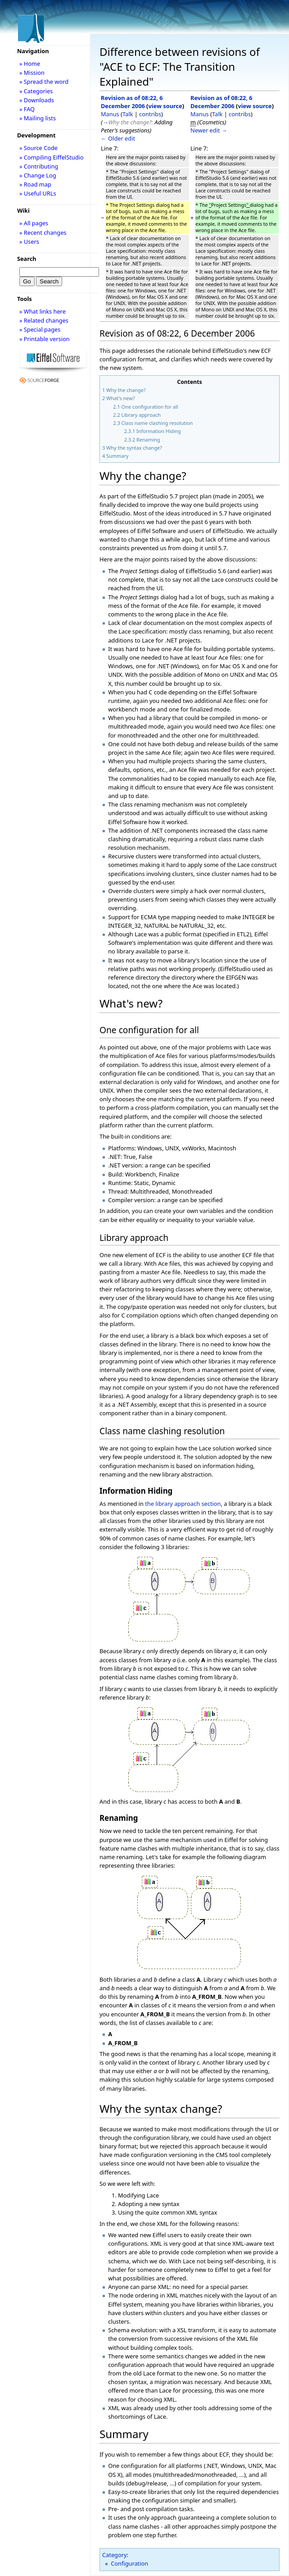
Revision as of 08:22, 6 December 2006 (132, 102)
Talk (127, 114)
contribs (150, 114)
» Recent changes (43, 232)
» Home (29, 63)
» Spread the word (43, 82)
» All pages (33, 223)
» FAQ (27, 109)
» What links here (42, 311)
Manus (110, 114)
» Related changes (43, 320)
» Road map (35, 184)
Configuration (129, 2563)
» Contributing (38, 166)
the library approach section (183, 1504)
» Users (29, 241)
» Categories (36, 91)
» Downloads (36, 100)
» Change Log (37, 175)
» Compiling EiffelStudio (51, 157)
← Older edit (118, 138)
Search (26, 259)
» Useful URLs (37, 193)
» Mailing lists (37, 118)
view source (165, 106)
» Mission (32, 72)
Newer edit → (208, 130)
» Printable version (44, 339)
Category (114, 2555)
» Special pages (39, 329)
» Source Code (38, 148)
